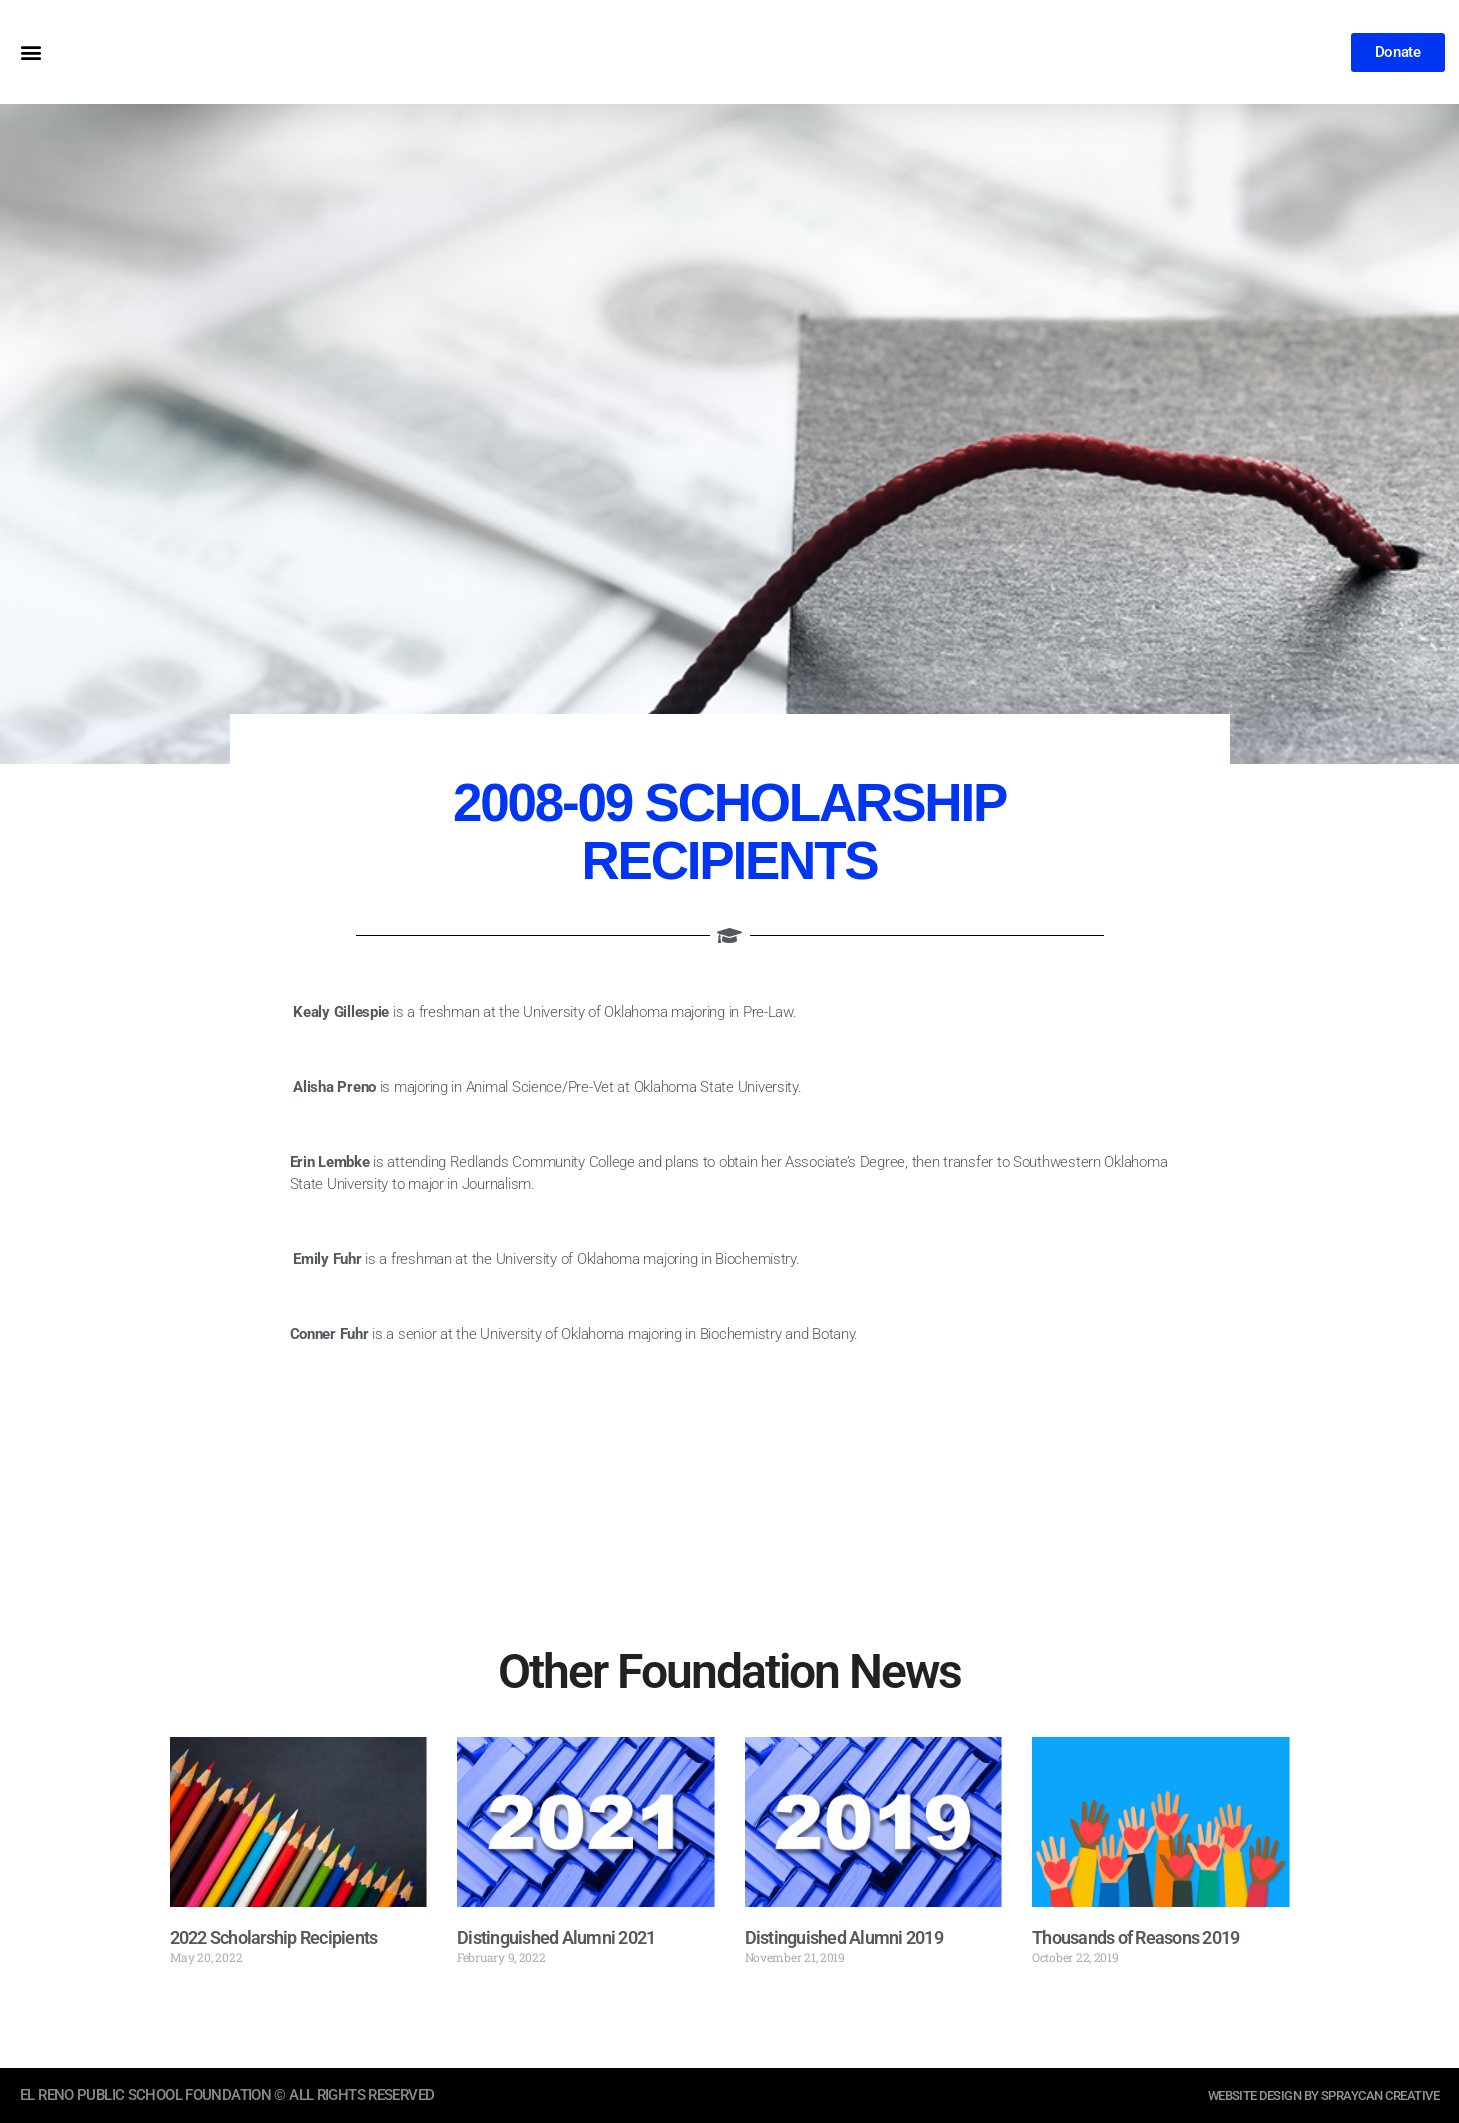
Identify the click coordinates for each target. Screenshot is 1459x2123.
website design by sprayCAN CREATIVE (1305, 2095)
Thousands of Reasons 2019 (1135, 1937)
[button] (30, 52)
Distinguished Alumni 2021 (556, 1937)
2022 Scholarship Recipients (274, 1937)
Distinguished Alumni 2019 (844, 1937)
